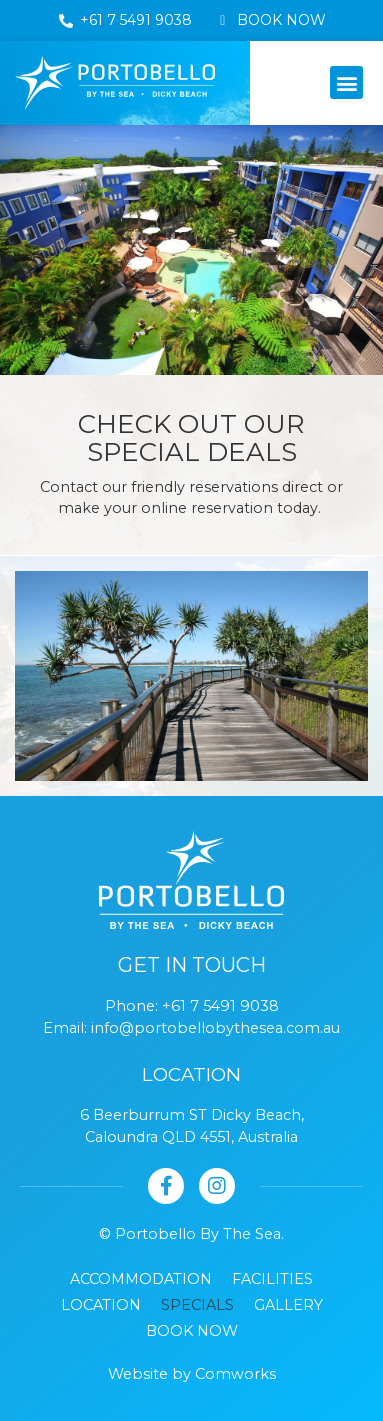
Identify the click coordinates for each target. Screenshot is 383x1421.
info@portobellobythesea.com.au (215, 1028)
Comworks (235, 1374)
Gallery (288, 1305)
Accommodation (141, 1279)
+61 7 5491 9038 (220, 1006)
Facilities (272, 1279)
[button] (346, 82)
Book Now (192, 1331)
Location (101, 1305)
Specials (197, 1305)
